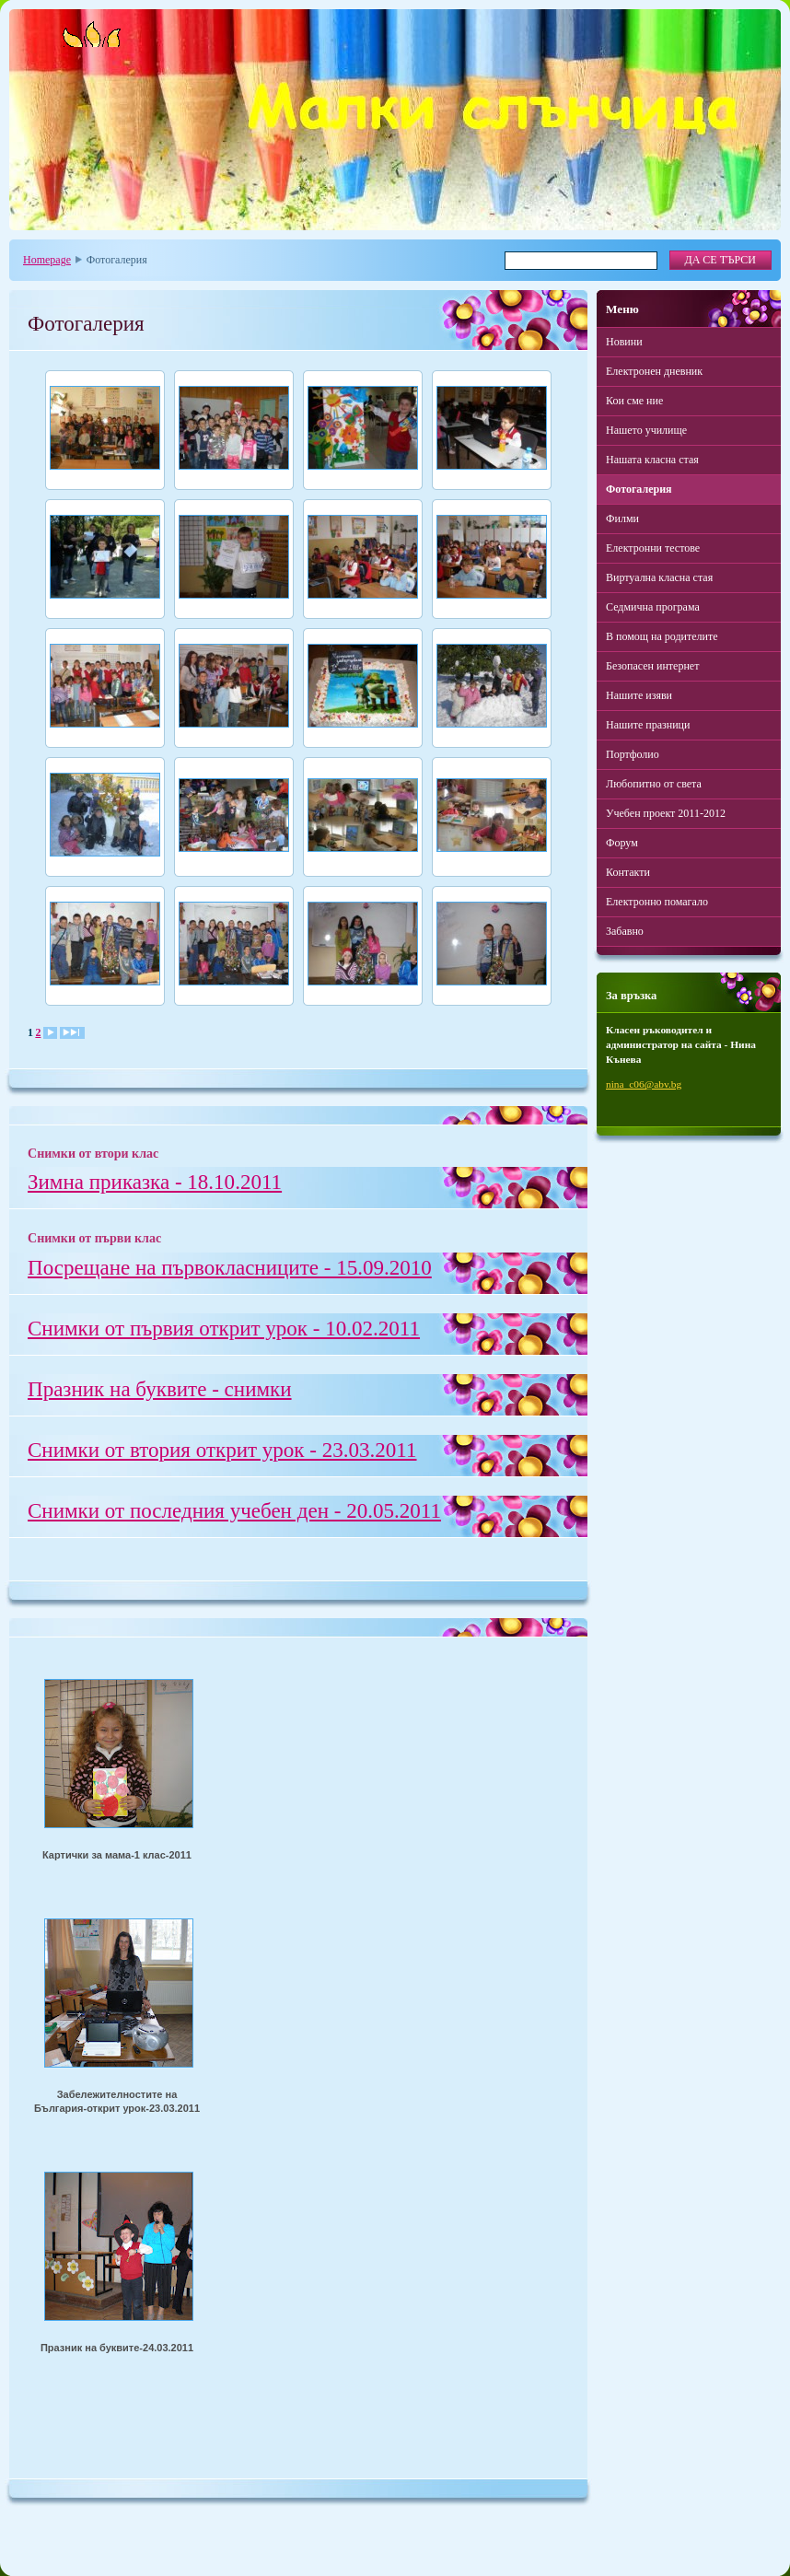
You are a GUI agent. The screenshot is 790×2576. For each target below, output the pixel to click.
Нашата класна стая (652, 459)
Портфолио (632, 754)
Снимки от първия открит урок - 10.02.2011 (224, 1328)
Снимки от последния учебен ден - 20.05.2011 (234, 1510)
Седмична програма (653, 606)
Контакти (628, 872)
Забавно (625, 931)
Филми (622, 518)
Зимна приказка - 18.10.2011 (155, 1182)
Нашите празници (648, 724)
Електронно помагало (657, 901)
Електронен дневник (654, 371)
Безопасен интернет (652, 665)
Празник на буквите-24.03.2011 (117, 2347)
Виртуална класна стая (659, 577)
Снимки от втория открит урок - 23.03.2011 (222, 1450)
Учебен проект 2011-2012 (666, 813)
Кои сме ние (634, 400)
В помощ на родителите (662, 636)
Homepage (47, 259)
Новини (624, 341)
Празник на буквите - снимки (160, 1389)
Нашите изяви (639, 695)
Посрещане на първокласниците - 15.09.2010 (230, 1267)
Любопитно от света (654, 783)
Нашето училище (646, 430)
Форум (622, 842)
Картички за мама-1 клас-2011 (117, 1854)
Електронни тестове (653, 548)
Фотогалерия (639, 489)
